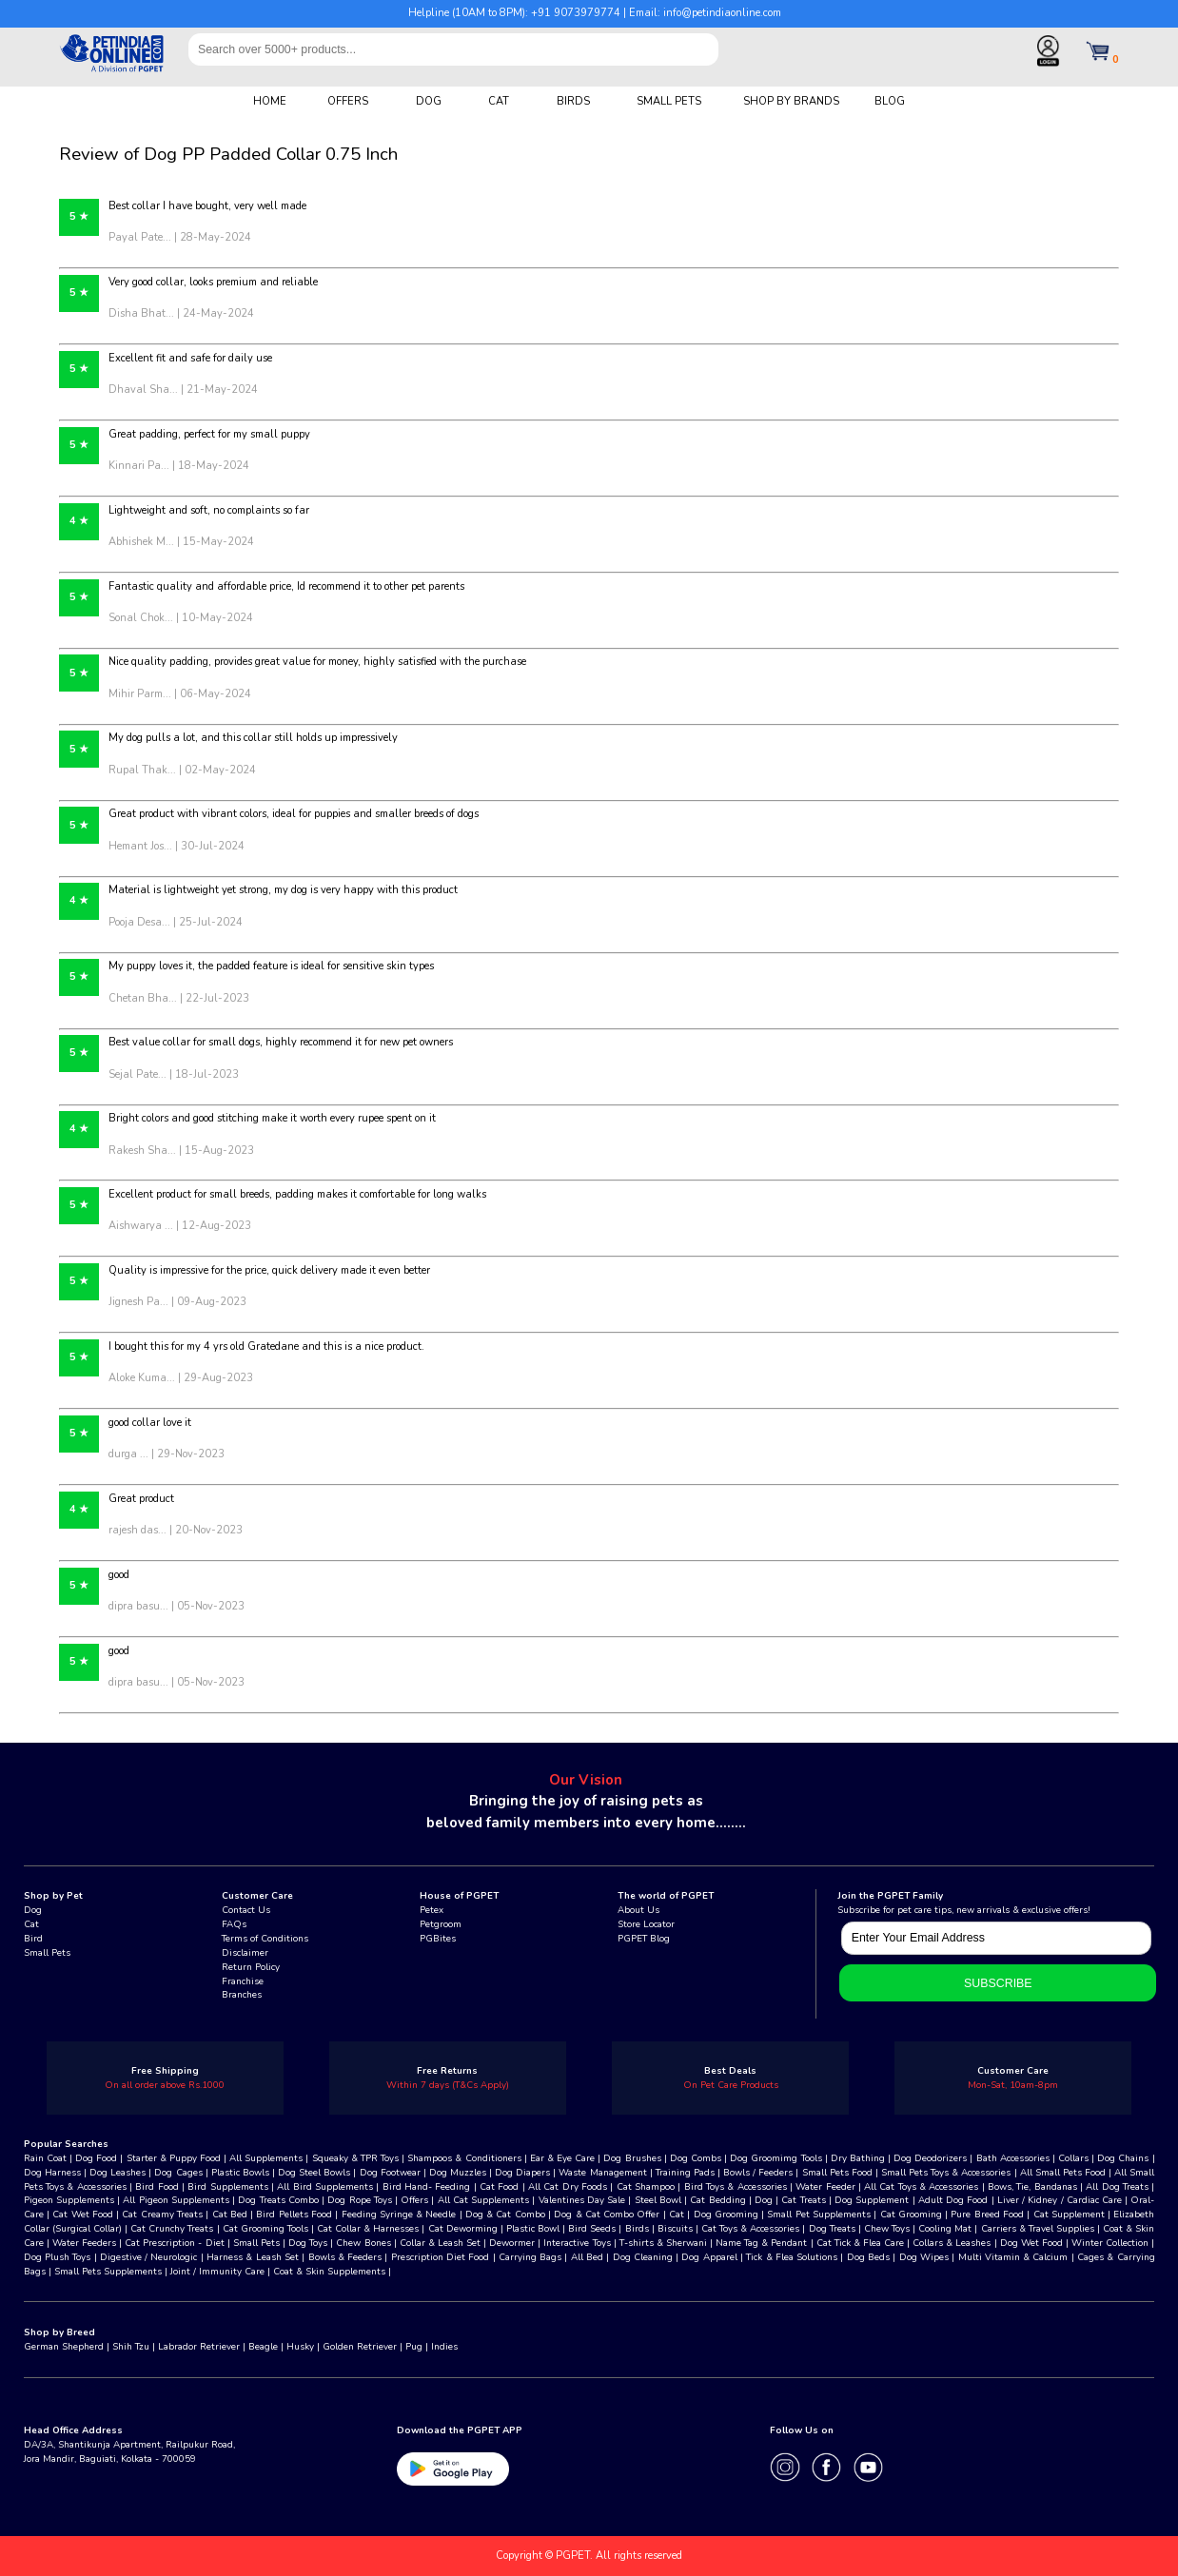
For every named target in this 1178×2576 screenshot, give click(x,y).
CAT (498, 101)
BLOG (889, 101)
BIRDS (573, 101)
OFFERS (347, 101)
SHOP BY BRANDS (791, 101)
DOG (429, 101)
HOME (269, 101)
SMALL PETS (669, 101)
